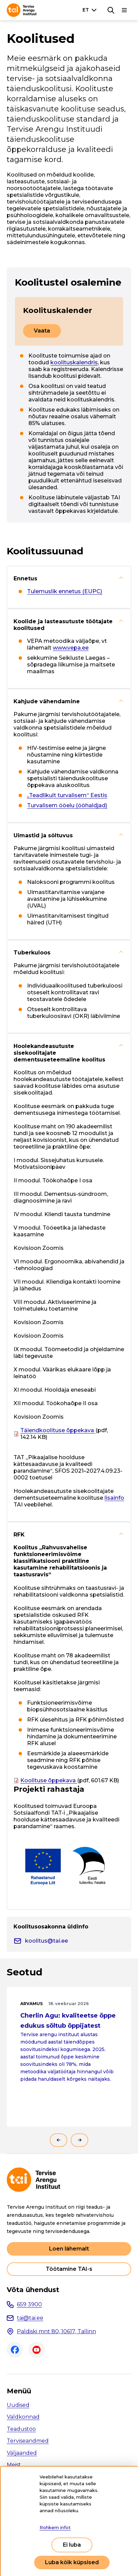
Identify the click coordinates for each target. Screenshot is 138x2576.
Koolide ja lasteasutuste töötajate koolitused (63, 624)
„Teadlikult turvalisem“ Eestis (67, 795)
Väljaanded (22, 2453)
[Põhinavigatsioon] (124, 10)
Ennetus (25, 578)
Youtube (36, 2350)
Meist (14, 2465)
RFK (19, 1534)
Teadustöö (21, 2429)
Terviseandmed (28, 2441)
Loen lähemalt (69, 2248)
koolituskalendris (74, 362)
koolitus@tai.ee (46, 1941)
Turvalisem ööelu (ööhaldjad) (67, 805)
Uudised (18, 2405)
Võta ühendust (33, 2290)
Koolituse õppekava (48, 1780)
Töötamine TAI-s (69, 2269)
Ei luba (72, 2545)
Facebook (15, 2350)
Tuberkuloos (32, 952)
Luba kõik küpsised (72, 2562)
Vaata (42, 330)
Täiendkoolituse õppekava (57, 1430)
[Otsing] (111, 10)
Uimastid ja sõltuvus (43, 835)
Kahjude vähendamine (47, 701)
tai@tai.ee (30, 2318)
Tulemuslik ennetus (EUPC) (64, 591)
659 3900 (29, 2304)
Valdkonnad (23, 2417)
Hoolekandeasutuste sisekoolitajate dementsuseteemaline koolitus (59, 1053)
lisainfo (114, 1498)
